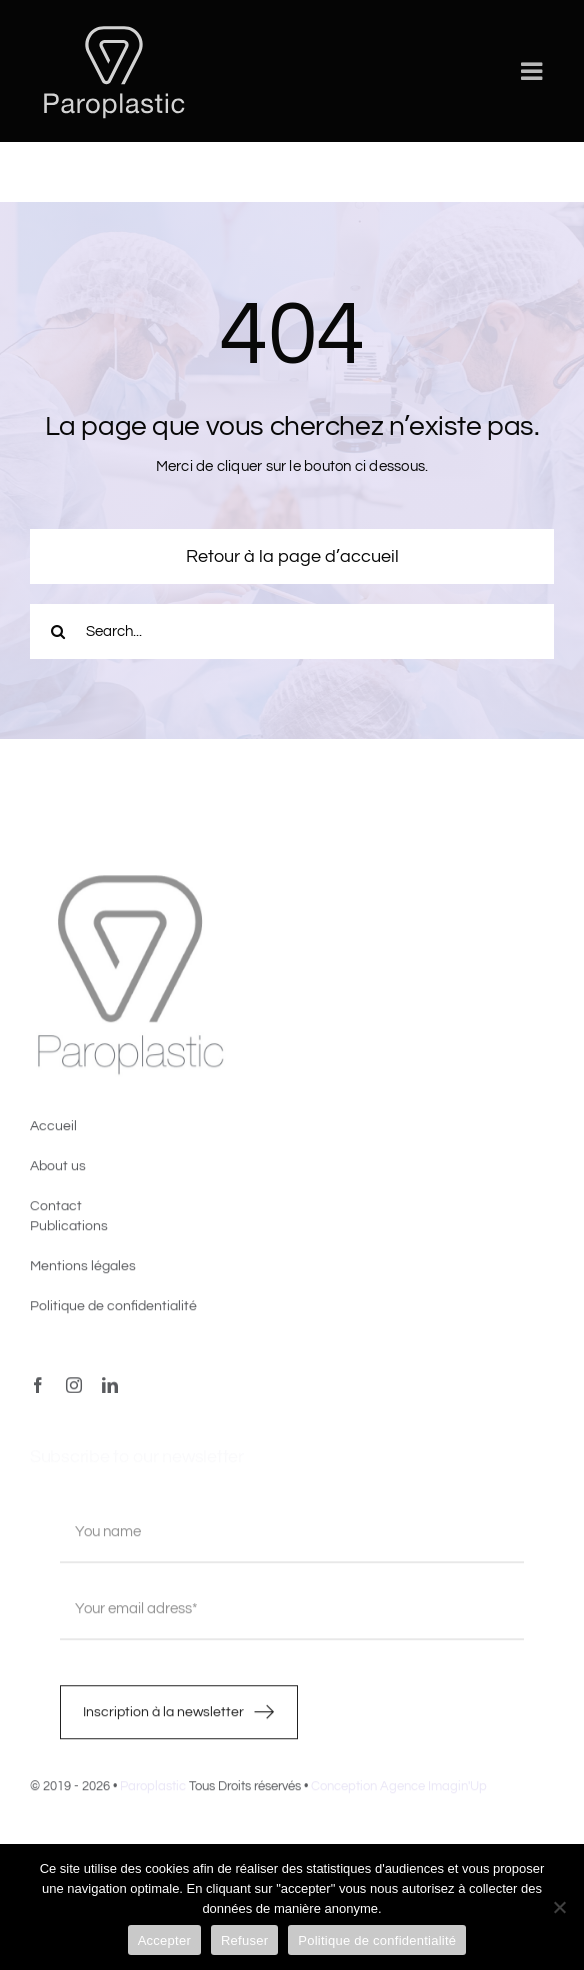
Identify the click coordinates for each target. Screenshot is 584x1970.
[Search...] (292, 631)
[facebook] (38, 1390)
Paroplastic (153, 1791)
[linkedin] (110, 1390)
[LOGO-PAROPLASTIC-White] (114, 27)
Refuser (244, 1940)
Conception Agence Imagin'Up (399, 1791)
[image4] (130, 883)
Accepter (164, 1940)
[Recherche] (57, 631)
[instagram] (74, 1390)
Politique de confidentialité (377, 1940)
